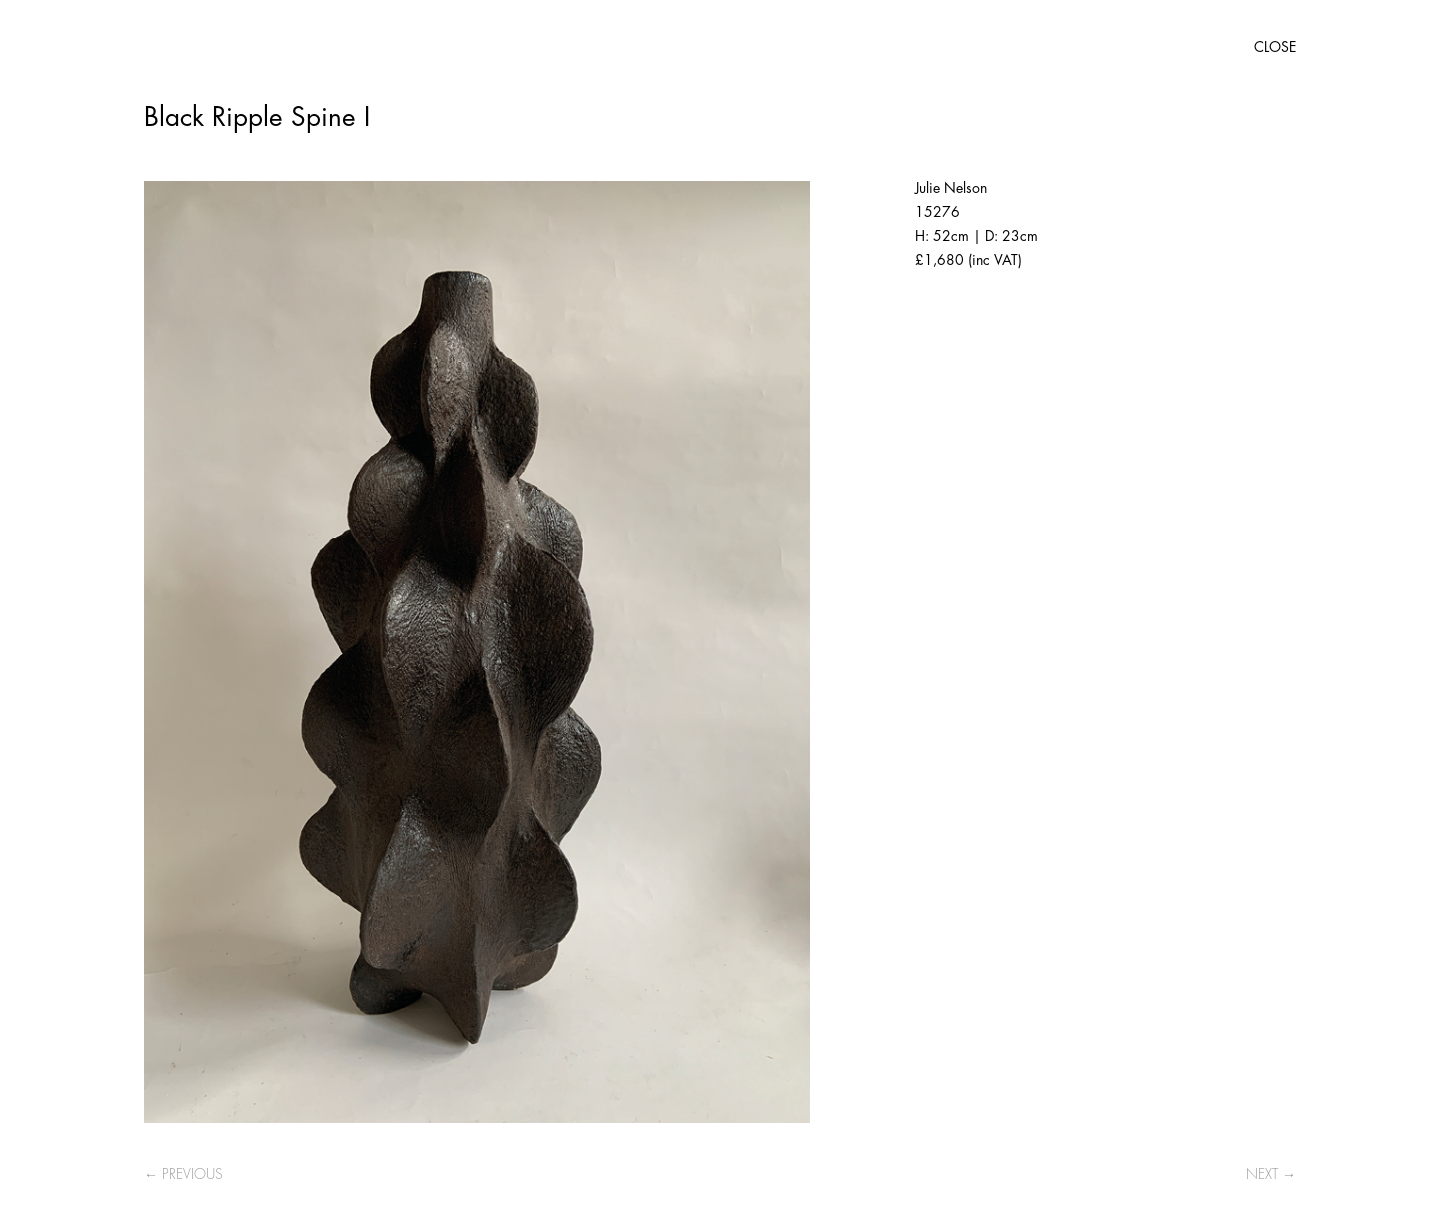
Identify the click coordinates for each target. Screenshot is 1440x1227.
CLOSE (1275, 47)
